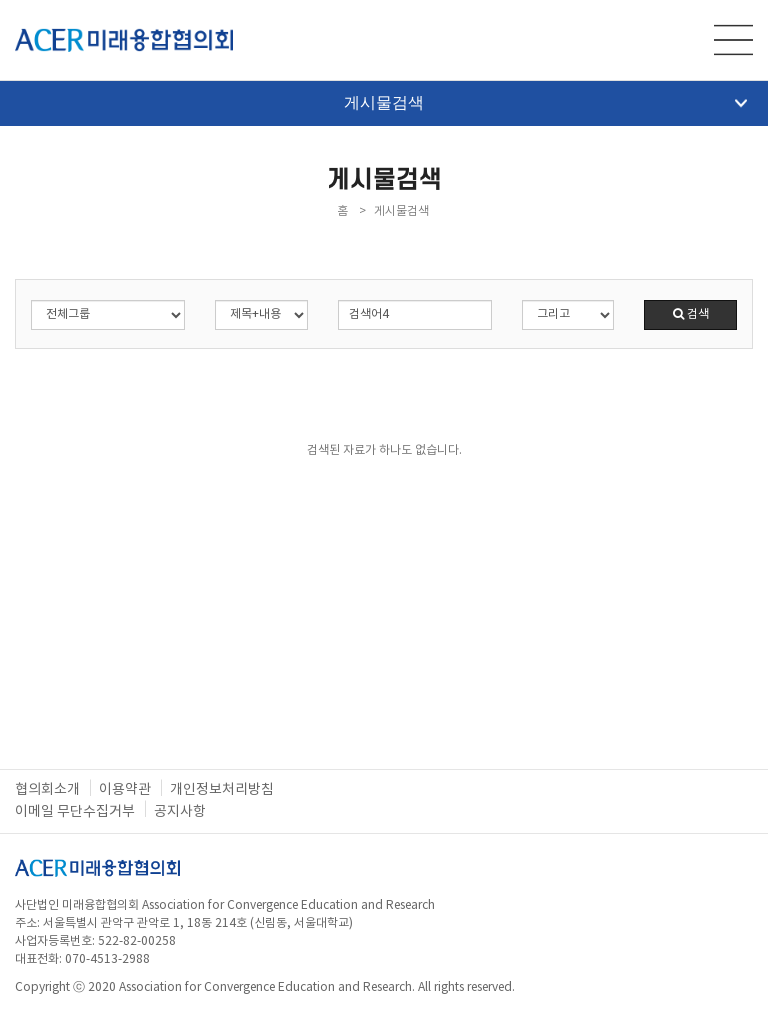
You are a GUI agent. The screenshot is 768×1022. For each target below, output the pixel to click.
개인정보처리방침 (222, 790)
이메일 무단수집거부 (75, 812)
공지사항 (180, 812)
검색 (691, 314)
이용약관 (125, 790)
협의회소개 (47, 790)
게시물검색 (545, 102)
